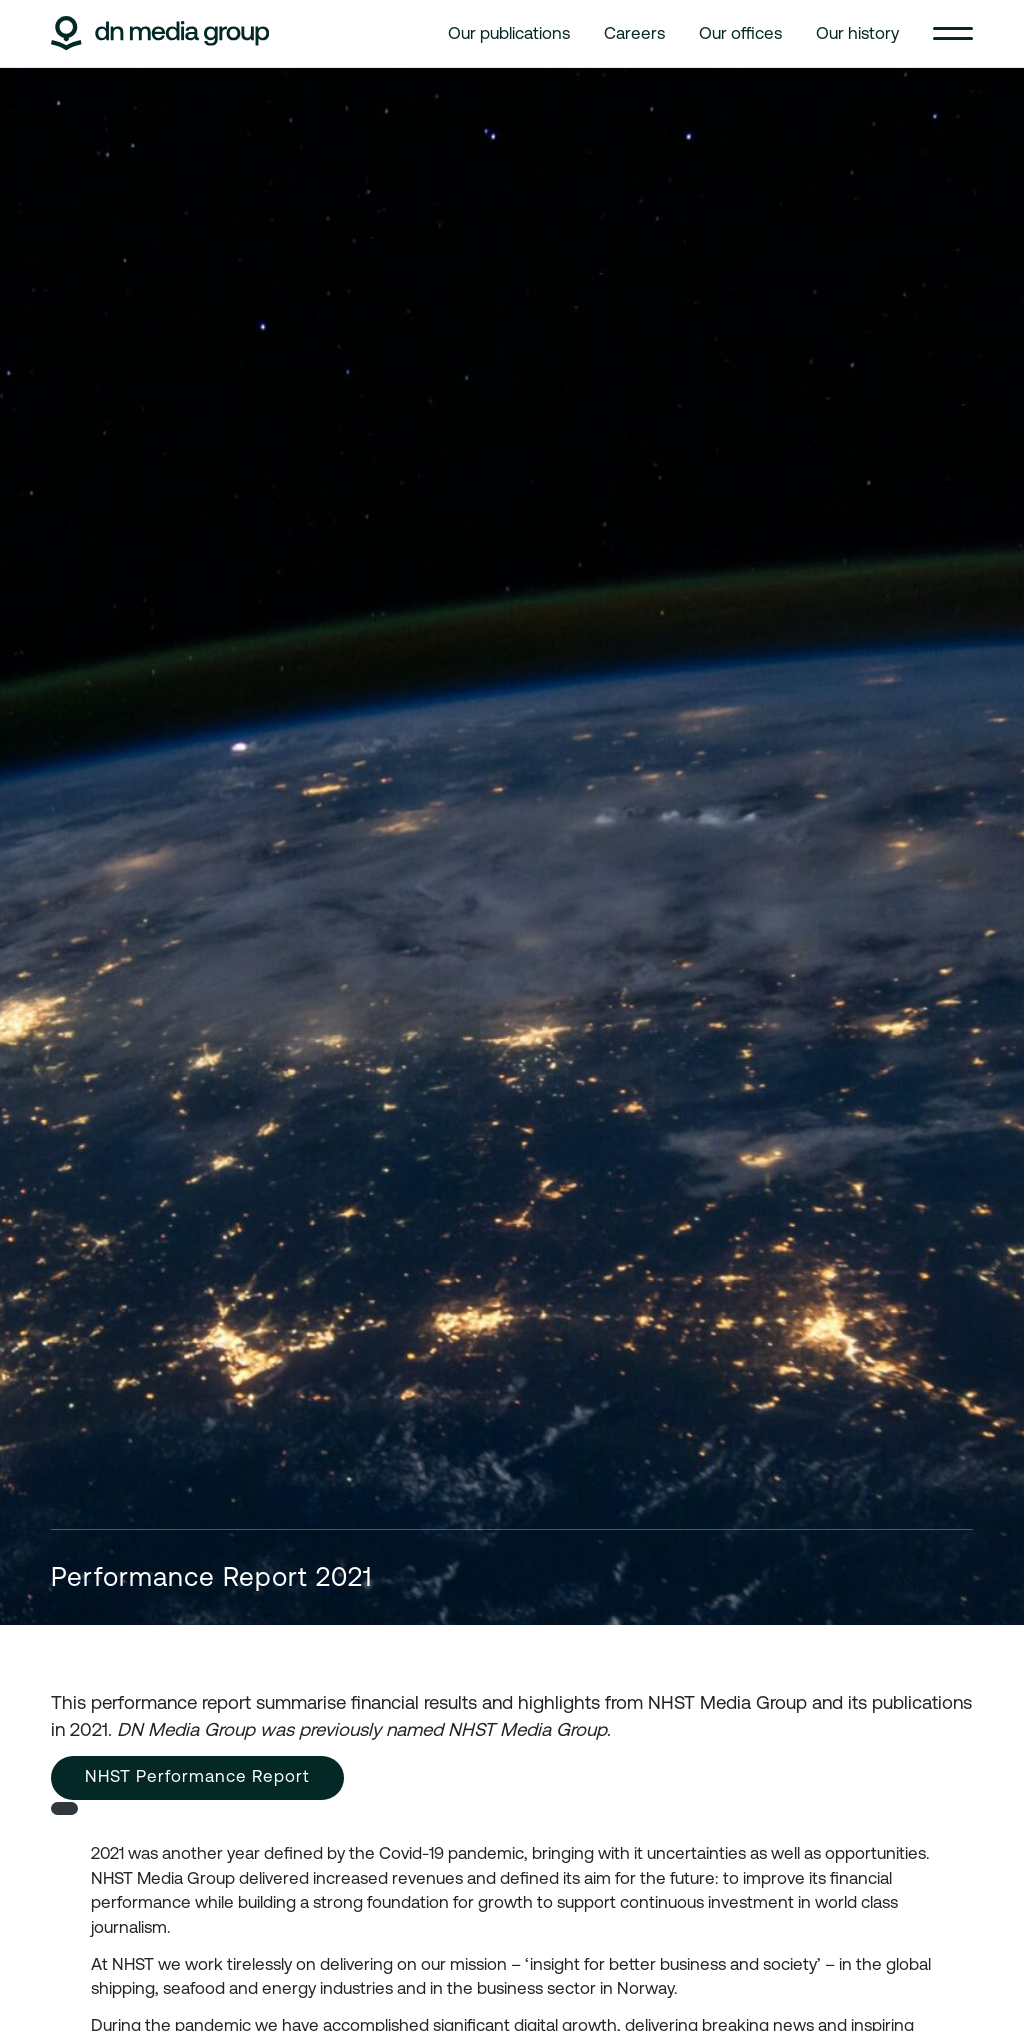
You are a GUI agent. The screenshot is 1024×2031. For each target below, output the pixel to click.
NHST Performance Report (197, 1776)
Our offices (740, 33)
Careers (634, 33)
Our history (857, 33)
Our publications (509, 33)
